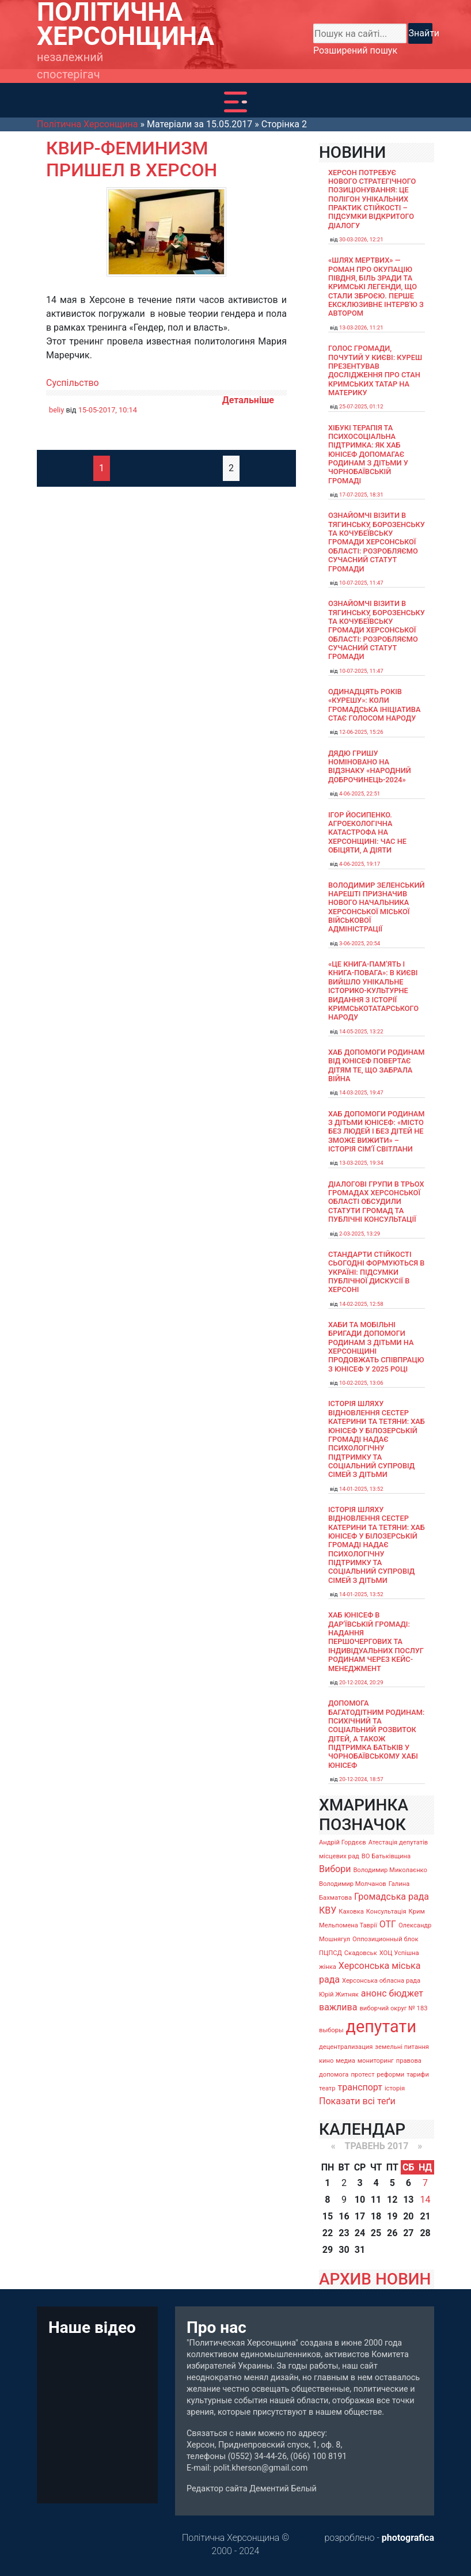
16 (344, 2216)
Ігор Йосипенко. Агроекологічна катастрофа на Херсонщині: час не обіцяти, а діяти (367, 832)
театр (327, 2088)
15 (327, 2216)
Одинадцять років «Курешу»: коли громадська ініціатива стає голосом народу (374, 704)
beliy (56, 410)
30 (344, 2249)
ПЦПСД (330, 1953)
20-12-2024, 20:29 (361, 1682)
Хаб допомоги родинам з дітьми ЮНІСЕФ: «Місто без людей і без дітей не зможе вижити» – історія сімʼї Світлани (376, 1131)
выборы (331, 2030)
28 (425, 2233)
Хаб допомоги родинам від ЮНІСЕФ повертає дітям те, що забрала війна (376, 1065)
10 (360, 2199)
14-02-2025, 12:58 (361, 1304)
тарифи (418, 2074)
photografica (408, 2537)
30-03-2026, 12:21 (361, 239)
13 (408, 2199)
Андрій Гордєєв (342, 1842)
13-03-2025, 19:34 (361, 1163)
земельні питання (402, 2047)
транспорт (360, 2087)
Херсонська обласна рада (381, 1980)
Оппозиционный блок (385, 1939)
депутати (381, 2026)
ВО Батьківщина (386, 1856)
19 (392, 2216)
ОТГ (387, 1924)
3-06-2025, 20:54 (359, 943)
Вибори (335, 1868)
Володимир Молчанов (352, 1884)
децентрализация (346, 2047)
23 (344, 2233)
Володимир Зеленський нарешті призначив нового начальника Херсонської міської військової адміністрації (376, 907)
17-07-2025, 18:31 (361, 494)
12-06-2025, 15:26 (361, 732)
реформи (391, 2074)
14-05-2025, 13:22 (361, 1031)
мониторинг (376, 2060)
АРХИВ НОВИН (375, 2279)
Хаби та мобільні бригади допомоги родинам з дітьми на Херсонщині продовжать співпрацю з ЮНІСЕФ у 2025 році (376, 1346)
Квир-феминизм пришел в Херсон (131, 159)
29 (327, 2249)
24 (360, 2233)
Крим (417, 1911)
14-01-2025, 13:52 (361, 1489)
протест (362, 2074)
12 (392, 2199)
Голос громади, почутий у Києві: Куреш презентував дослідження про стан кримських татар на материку (375, 370)
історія (395, 2088)
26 (392, 2233)
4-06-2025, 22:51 (359, 793)
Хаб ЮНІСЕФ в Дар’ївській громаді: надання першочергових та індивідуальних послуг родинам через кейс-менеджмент (376, 1641)
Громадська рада (391, 1896)
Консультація (386, 1911)
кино (326, 2060)
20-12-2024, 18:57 (361, 1779)
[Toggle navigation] (235, 102)
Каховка (351, 1911)
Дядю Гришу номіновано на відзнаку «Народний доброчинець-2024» (369, 766)
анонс (374, 1993)
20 (408, 2216)
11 (376, 2199)
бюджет (406, 1993)
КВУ (327, 1910)
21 (425, 2216)
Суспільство (72, 382)
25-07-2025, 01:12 (361, 406)
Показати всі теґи (357, 2101)
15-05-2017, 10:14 (107, 410)
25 (376, 2233)
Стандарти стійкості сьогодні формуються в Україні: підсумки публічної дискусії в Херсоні (376, 1272)
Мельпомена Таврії (348, 1925)
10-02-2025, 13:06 (361, 1383)
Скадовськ (360, 1953)
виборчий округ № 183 (393, 2008)
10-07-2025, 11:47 (361, 582)
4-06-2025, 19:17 (359, 864)
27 (408, 2233)
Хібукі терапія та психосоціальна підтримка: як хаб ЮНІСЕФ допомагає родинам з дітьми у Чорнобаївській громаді (368, 454)
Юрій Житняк (339, 1994)
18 (376, 2216)
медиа (345, 2060)
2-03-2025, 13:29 (359, 1233)
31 (360, 2249)
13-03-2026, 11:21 (361, 327)
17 (360, 2216)
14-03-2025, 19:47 (361, 1092)
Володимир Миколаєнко (390, 1870)
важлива (338, 2007)
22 (327, 2233)
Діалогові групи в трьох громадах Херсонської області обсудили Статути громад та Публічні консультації (376, 1201)
